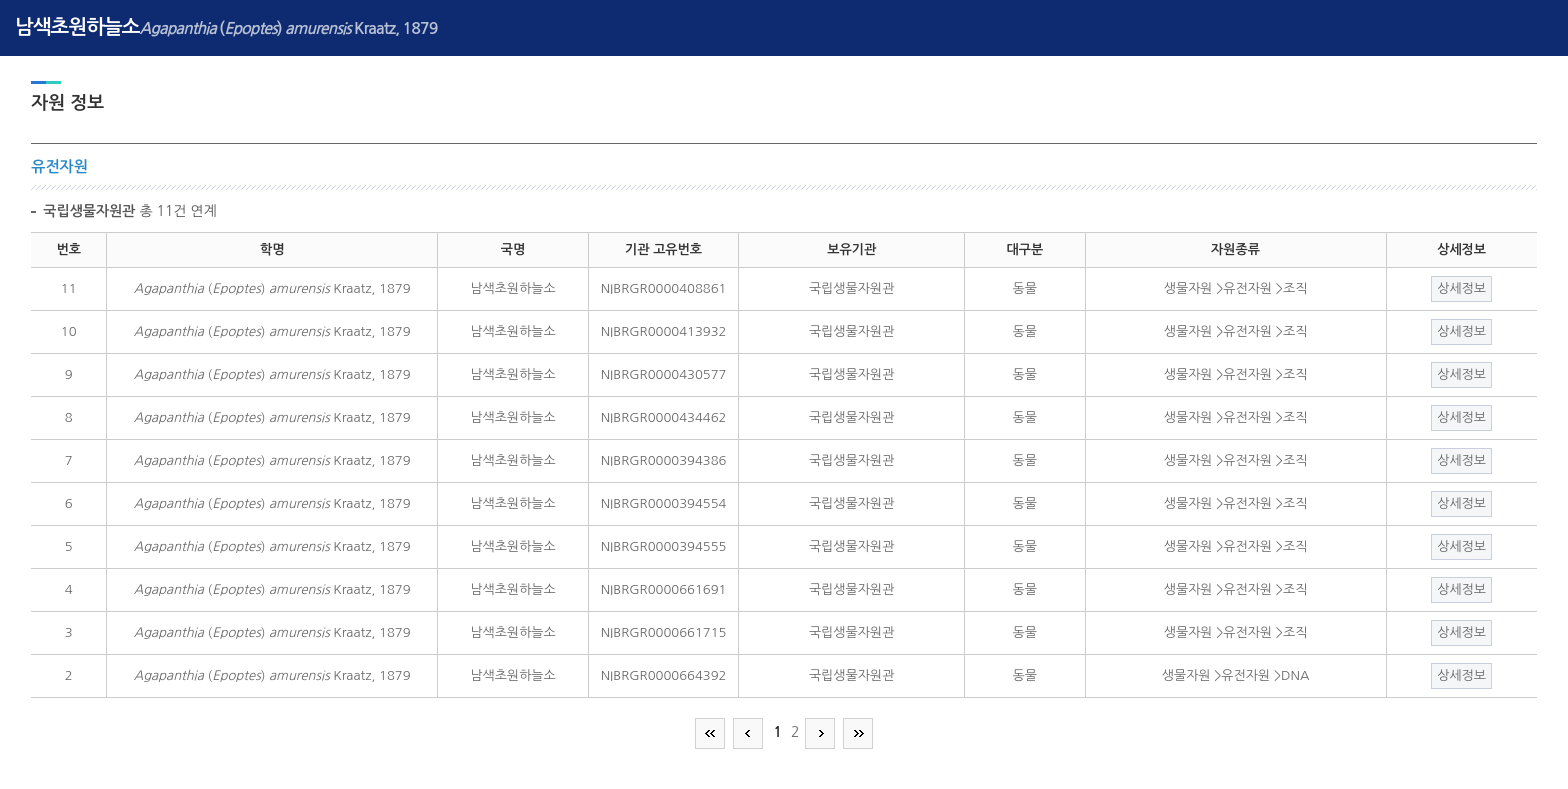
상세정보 (1461, 288)
